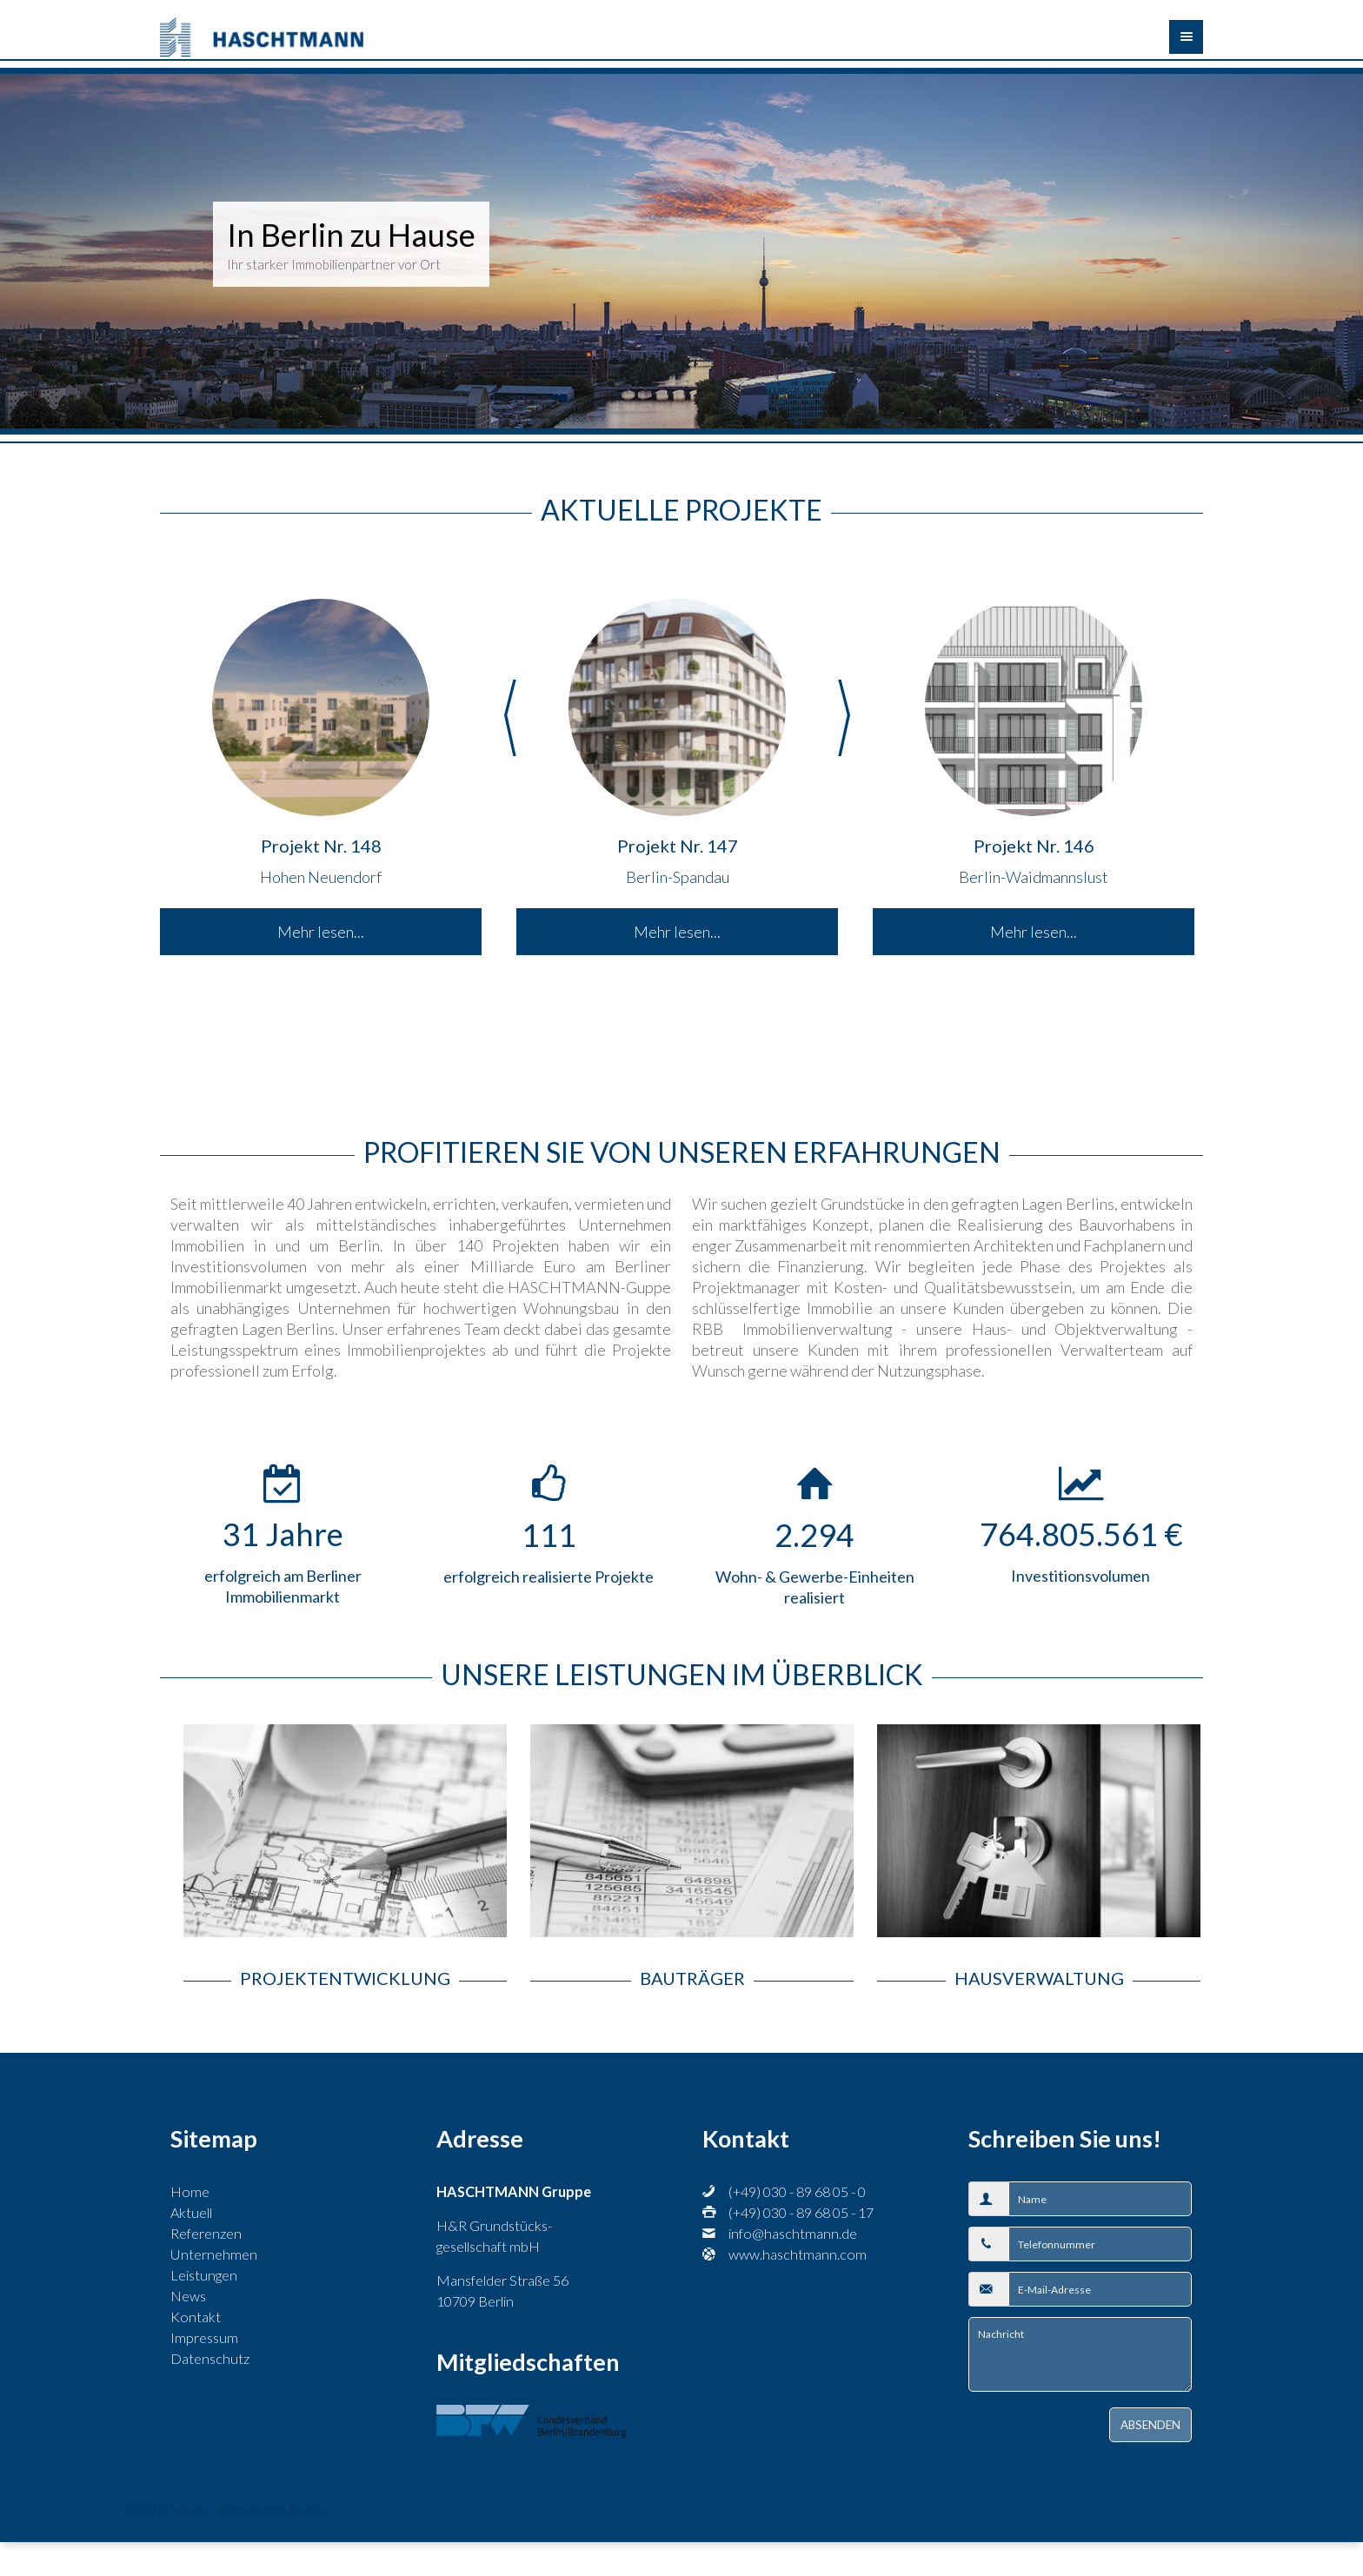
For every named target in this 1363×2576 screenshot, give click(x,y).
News (188, 2295)
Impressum (204, 2337)
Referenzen (206, 2233)
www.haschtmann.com (797, 2254)
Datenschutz (209, 2358)
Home (189, 2191)
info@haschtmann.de (792, 2233)
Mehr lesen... (320, 931)
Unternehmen (213, 2254)
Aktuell (191, 2212)
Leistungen (203, 2275)
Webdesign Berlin (271, 2509)
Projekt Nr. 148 (321, 845)
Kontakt (195, 2316)
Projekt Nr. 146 (1034, 845)
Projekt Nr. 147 (677, 845)
